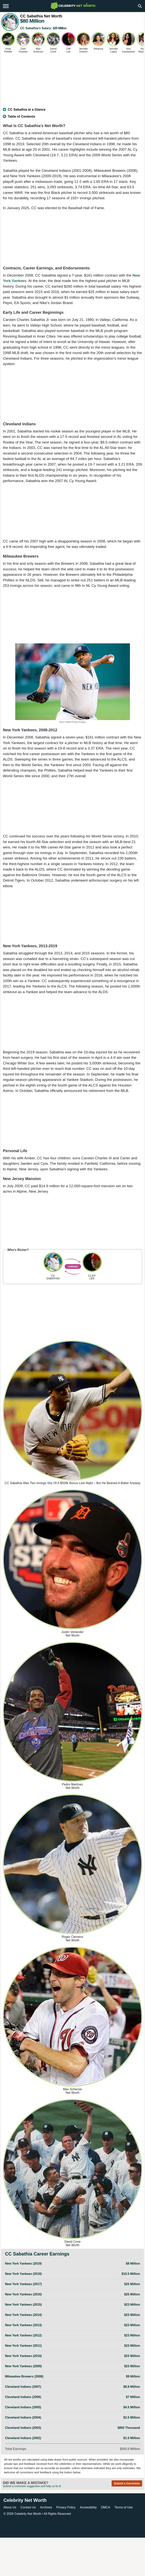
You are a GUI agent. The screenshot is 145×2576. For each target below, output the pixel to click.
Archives (46, 2507)
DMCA (105, 2507)
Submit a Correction (127, 2483)
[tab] (72, 111)
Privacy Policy (66, 2507)
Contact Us (28, 2507)
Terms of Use (123, 2507)
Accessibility (88, 2507)
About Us (9, 2507)
